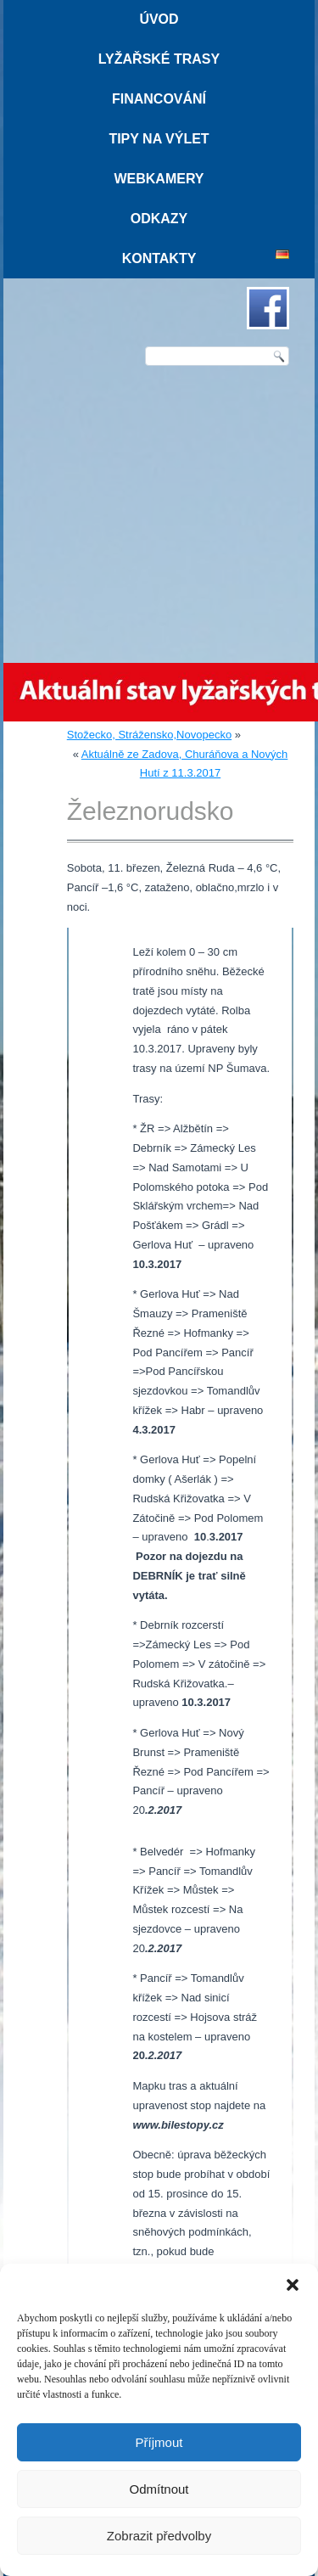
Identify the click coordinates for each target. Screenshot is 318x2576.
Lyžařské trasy (159, 59)
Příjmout (159, 2442)
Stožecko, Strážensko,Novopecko (149, 734)
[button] (292, 2284)
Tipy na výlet (159, 139)
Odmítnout (158, 2489)
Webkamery (159, 178)
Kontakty (159, 258)
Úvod (158, 19)
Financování (159, 99)
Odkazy (159, 218)
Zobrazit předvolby (159, 2535)
